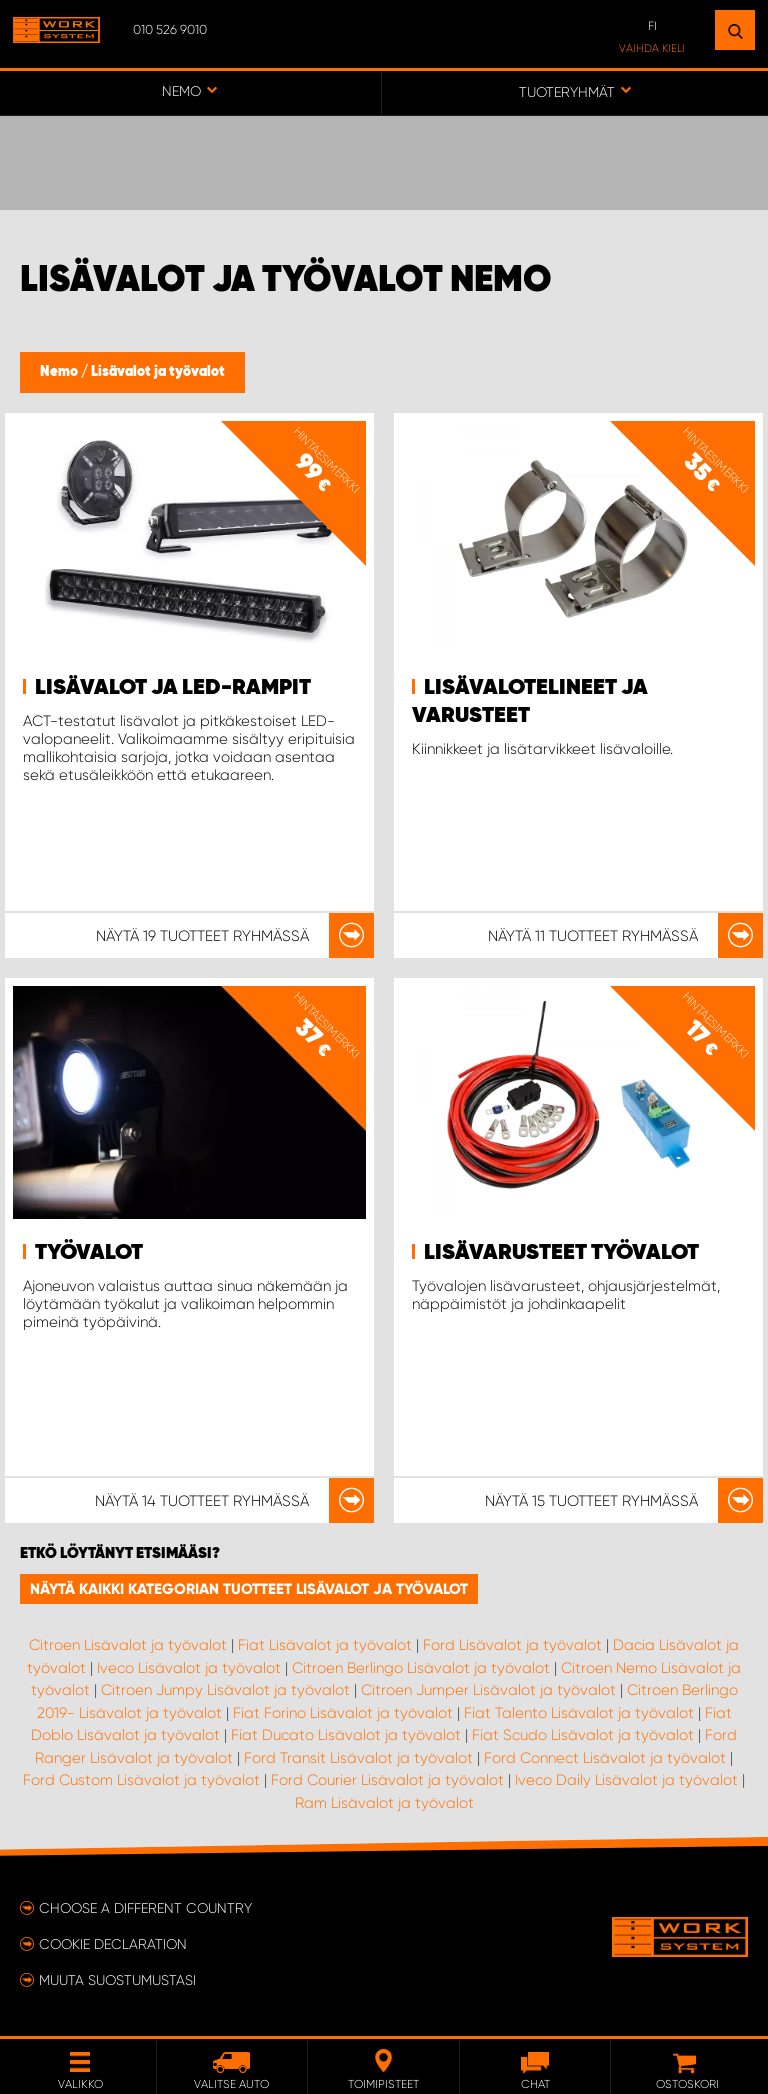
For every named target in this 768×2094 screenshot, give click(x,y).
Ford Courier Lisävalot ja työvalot (387, 1780)
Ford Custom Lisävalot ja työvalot (141, 1780)
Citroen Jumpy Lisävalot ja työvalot (225, 1690)
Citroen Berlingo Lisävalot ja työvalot (421, 1668)
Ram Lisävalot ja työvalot (384, 1803)
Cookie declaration (113, 1944)
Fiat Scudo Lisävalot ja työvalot (583, 1735)
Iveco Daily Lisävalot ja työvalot (626, 1780)
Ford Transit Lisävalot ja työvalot (358, 1758)
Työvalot (89, 1253)
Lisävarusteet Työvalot (561, 1253)
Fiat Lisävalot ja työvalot (325, 1645)
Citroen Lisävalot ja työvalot (128, 1645)
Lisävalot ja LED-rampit (173, 688)
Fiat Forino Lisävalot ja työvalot (343, 1713)
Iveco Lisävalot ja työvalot (189, 1668)
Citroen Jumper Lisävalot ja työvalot (488, 1690)
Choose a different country (145, 1908)
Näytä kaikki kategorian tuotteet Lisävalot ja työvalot (249, 1589)
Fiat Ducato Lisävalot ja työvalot (346, 1735)
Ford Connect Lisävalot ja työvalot (605, 1758)
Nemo (60, 372)
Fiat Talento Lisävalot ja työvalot (579, 1713)
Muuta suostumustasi (117, 1980)
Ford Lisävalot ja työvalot (512, 1645)
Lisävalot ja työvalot (158, 372)
